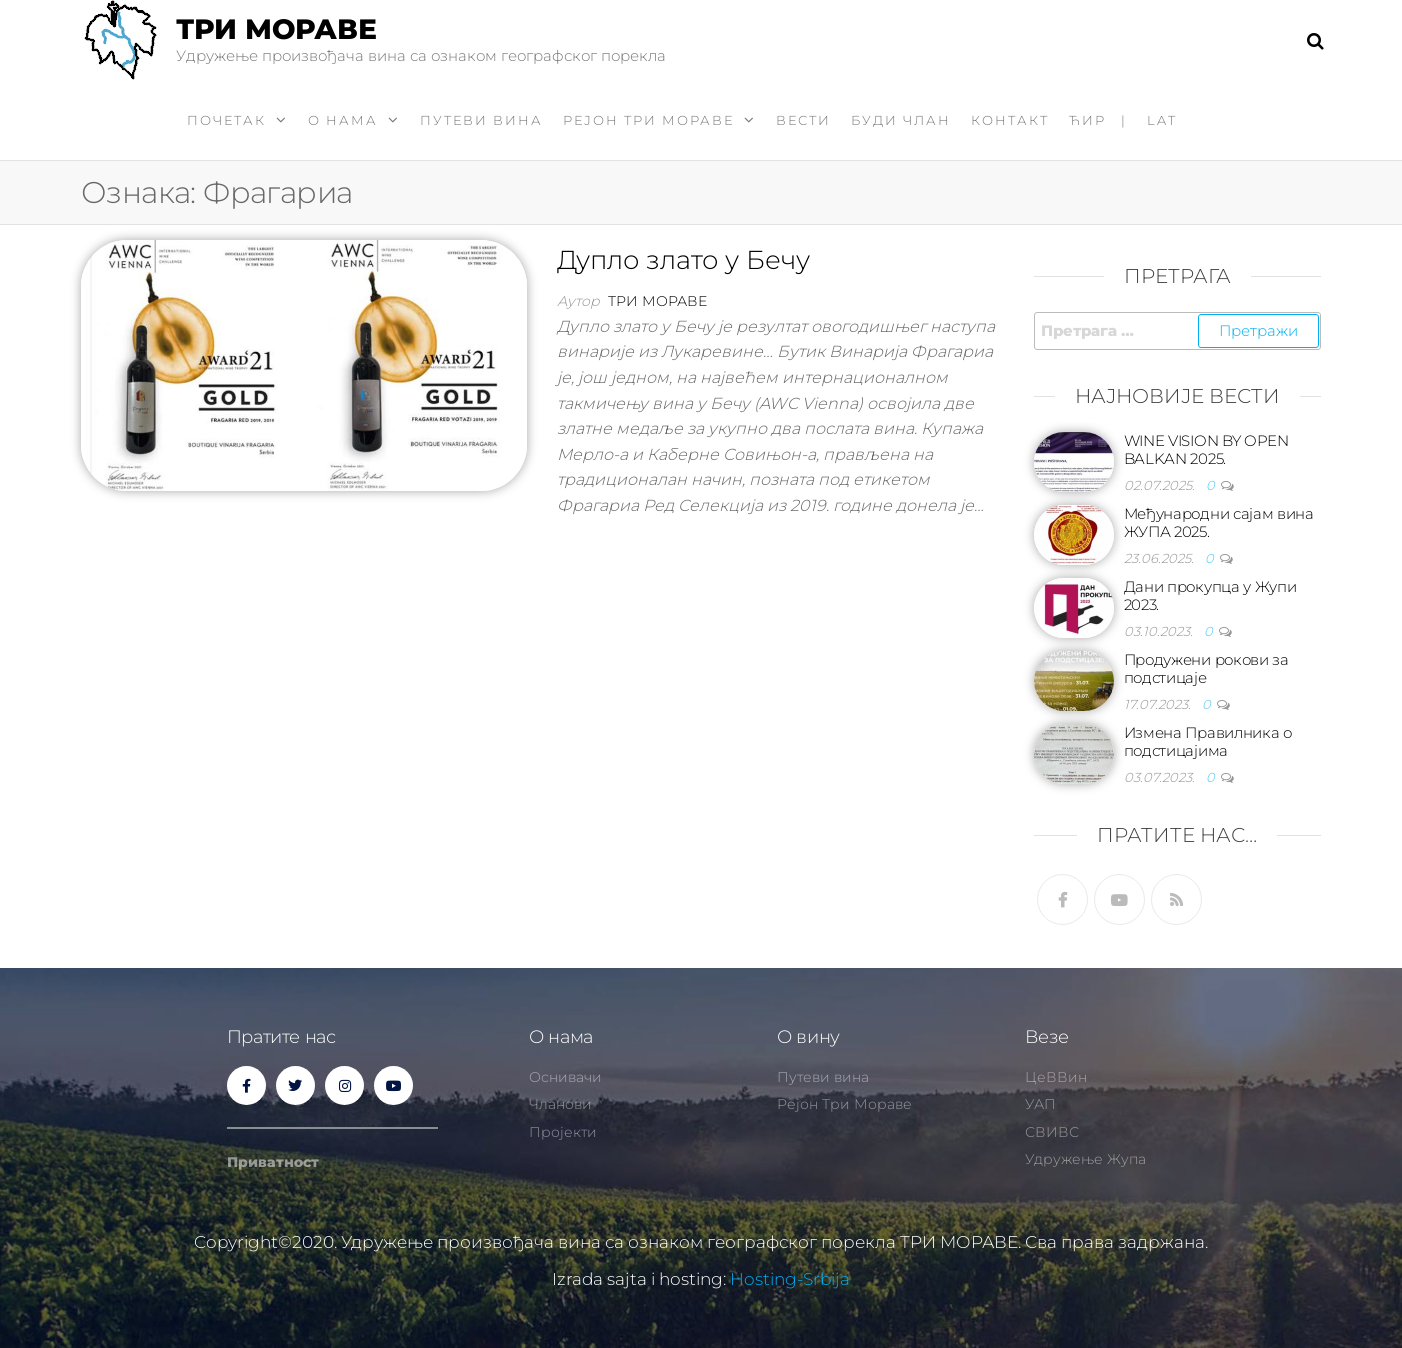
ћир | (1098, 120)
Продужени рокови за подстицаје (1206, 668)
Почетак (226, 120)
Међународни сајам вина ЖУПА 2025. (1219, 522)
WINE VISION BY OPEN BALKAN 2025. (1206, 449)
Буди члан (901, 120)
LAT (1162, 120)
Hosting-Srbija (790, 1279)
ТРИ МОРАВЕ (276, 29)
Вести (803, 120)
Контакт (1010, 120)
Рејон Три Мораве (648, 120)
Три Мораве (657, 301)
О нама (343, 120)
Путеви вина (481, 120)
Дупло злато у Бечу (683, 260)
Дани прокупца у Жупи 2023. (1210, 595)
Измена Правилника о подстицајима (1208, 741)
